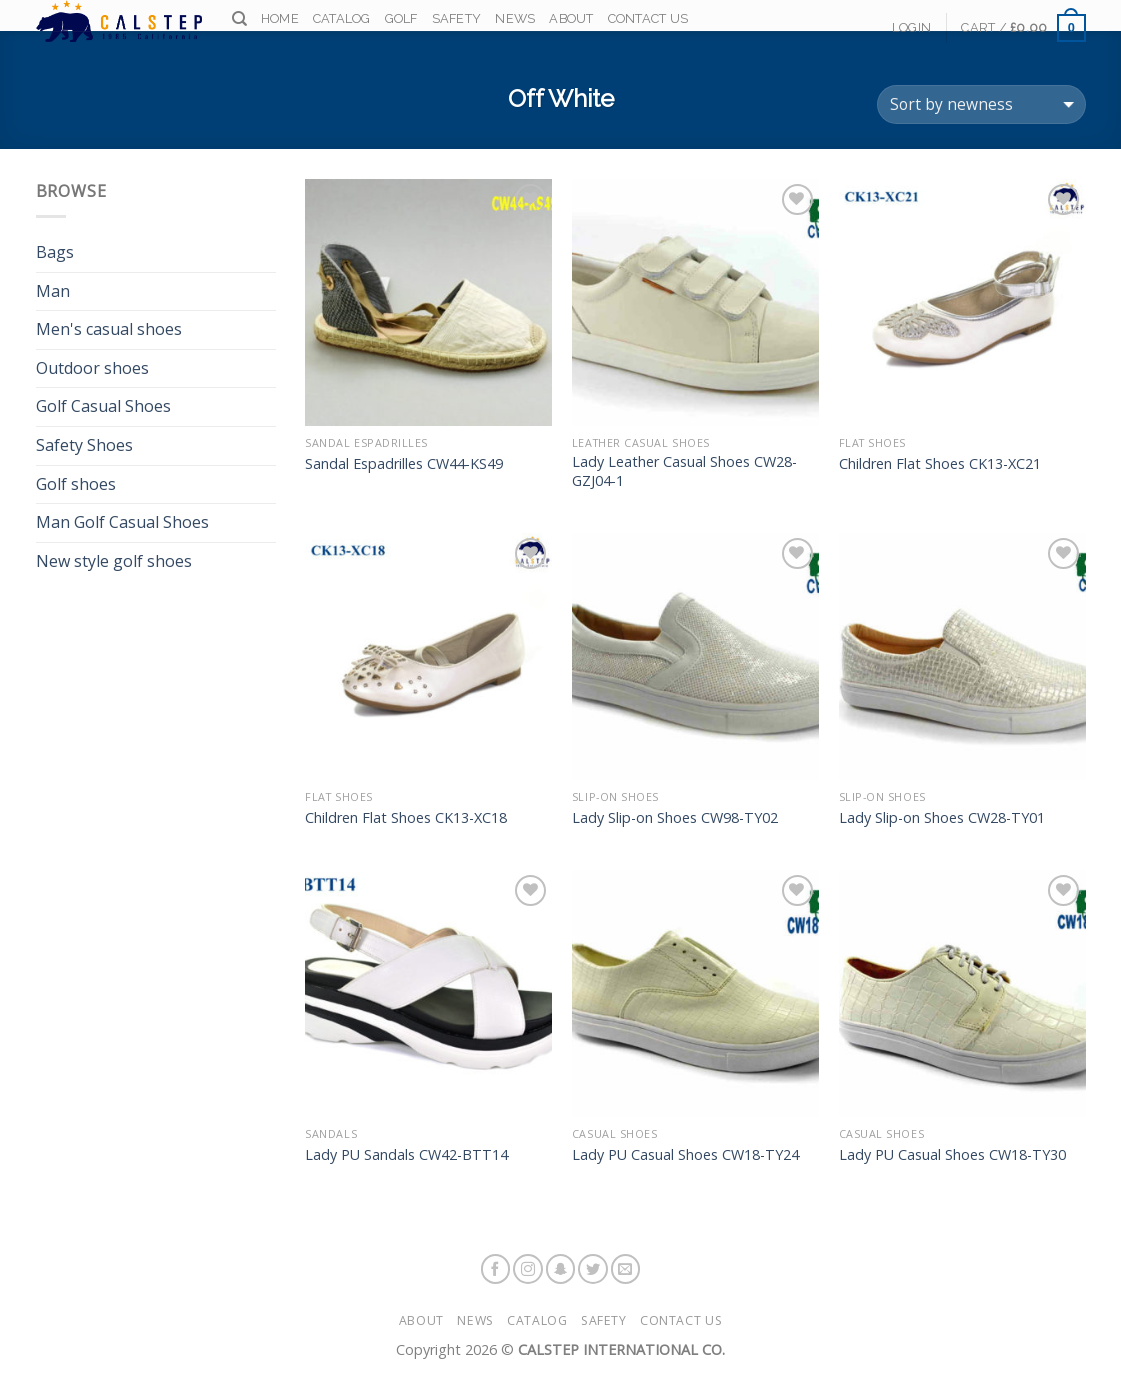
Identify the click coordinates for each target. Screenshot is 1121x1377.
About (571, 21)
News (515, 21)
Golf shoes (76, 484)
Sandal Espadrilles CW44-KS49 (404, 464)
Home (280, 21)
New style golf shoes (114, 561)
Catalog (342, 21)
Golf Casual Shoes (103, 406)
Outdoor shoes (92, 368)
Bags (55, 252)
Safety (457, 21)
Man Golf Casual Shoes (122, 522)
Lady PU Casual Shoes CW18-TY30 (952, 1155)
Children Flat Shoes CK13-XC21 (940, 464)
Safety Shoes (84, 445)
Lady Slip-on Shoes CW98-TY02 (675, 818)
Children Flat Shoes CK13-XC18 (406, 818)
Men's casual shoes (109, 329)
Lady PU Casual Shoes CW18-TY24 (685, 1155)
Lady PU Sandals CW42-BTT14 (406, 1155)
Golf (401, 21)
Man (53, 291)
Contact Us (648, 21)
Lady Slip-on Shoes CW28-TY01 (942, 818)
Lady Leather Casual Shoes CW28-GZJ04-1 (684, 471)
